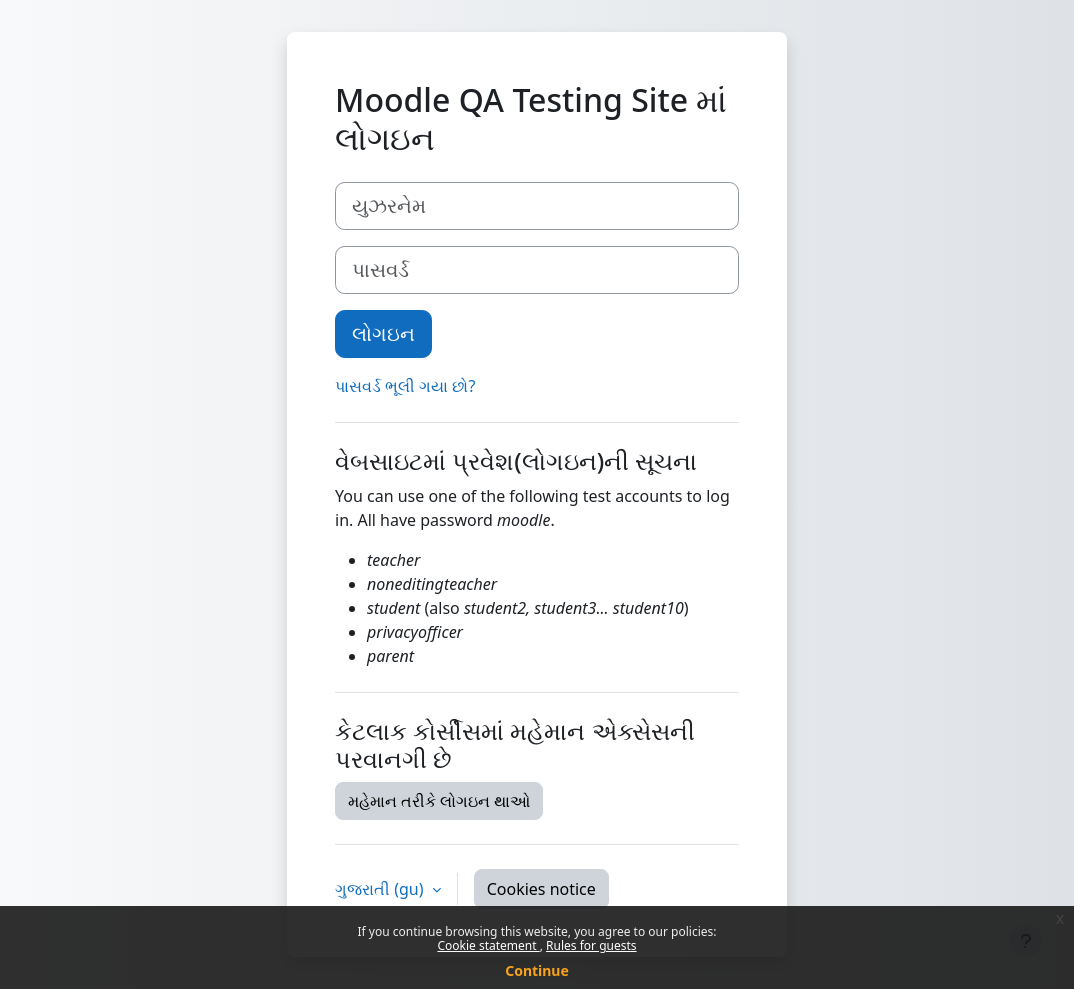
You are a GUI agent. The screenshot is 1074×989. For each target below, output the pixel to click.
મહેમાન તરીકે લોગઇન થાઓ (439, 801)
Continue (537, 970)
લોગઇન (383, 333)
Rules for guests (591, 945)
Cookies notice (541, 889)
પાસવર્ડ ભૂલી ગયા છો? (405, 386)
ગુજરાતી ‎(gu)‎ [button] (381, 889)
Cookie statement (488, 945)
